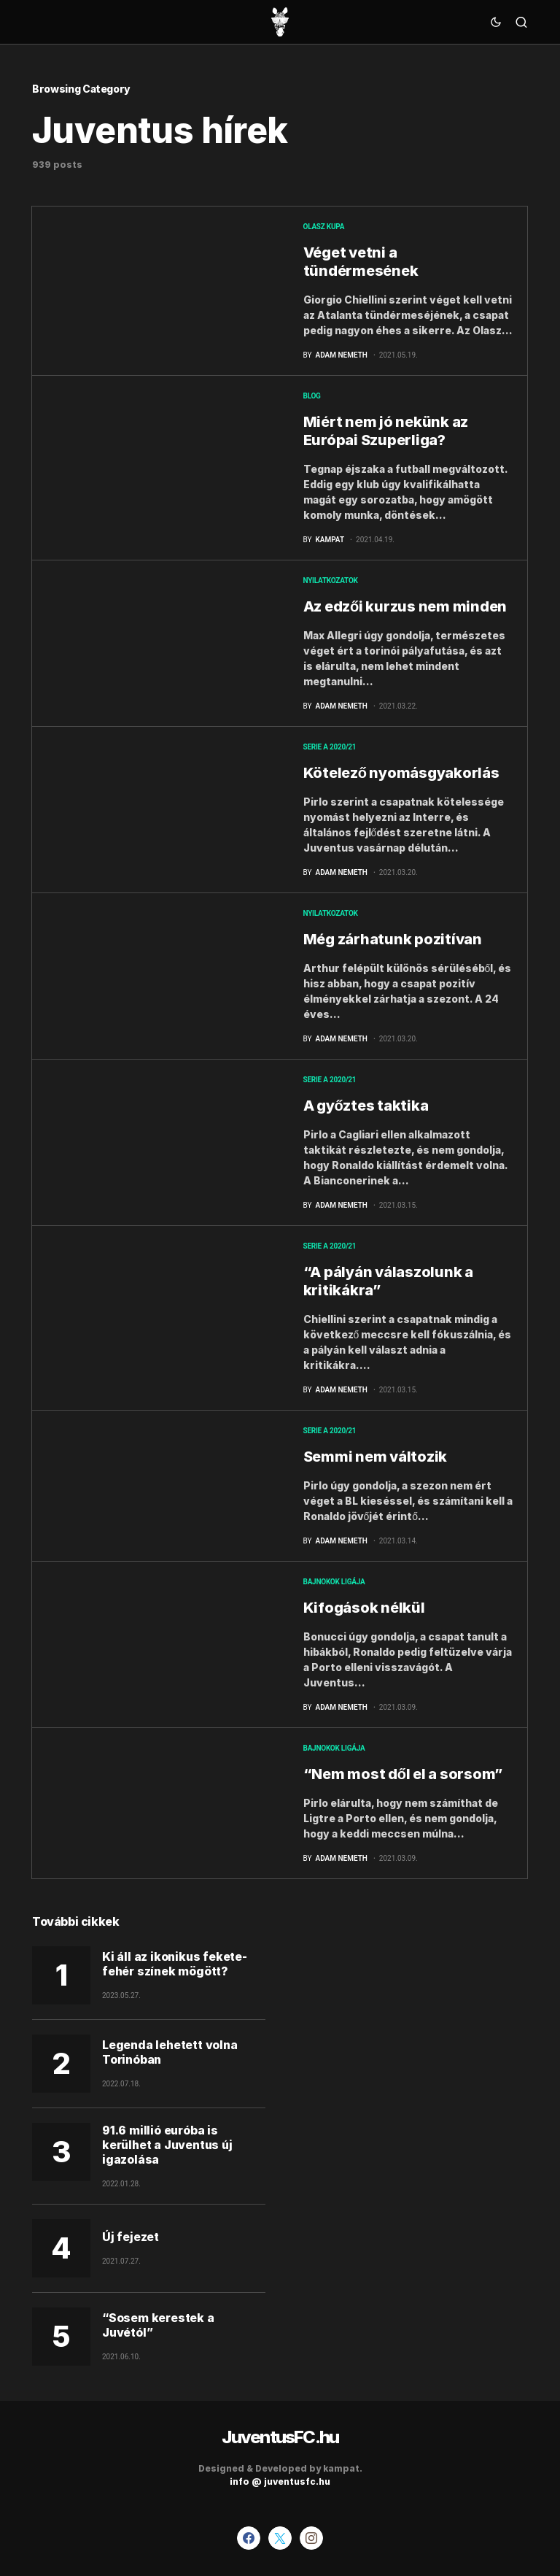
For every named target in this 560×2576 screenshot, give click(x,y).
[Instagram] (311, 2538)
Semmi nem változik (375, 1456)
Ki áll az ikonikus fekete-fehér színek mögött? (174, 1964)
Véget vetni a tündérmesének (361, 261)
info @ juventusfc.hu (280, 2481)
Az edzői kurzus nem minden (405, 606)
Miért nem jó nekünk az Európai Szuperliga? (386, 431)
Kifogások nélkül (364, 1607)
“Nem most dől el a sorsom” (403, 1774)
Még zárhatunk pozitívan (392, 939)
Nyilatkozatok (330, 580)
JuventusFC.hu (280, 2437)
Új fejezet (130, 2237)
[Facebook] (248, 2538)
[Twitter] (280, 2538)
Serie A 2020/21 (330, 747)
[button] (496, 22)
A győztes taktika (366, 1105)
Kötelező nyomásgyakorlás (401, 773)
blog (312, 396)
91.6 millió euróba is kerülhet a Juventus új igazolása (167, 2145)
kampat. (342, 2468)
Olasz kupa (324, 227)
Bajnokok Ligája (334, 1582)
